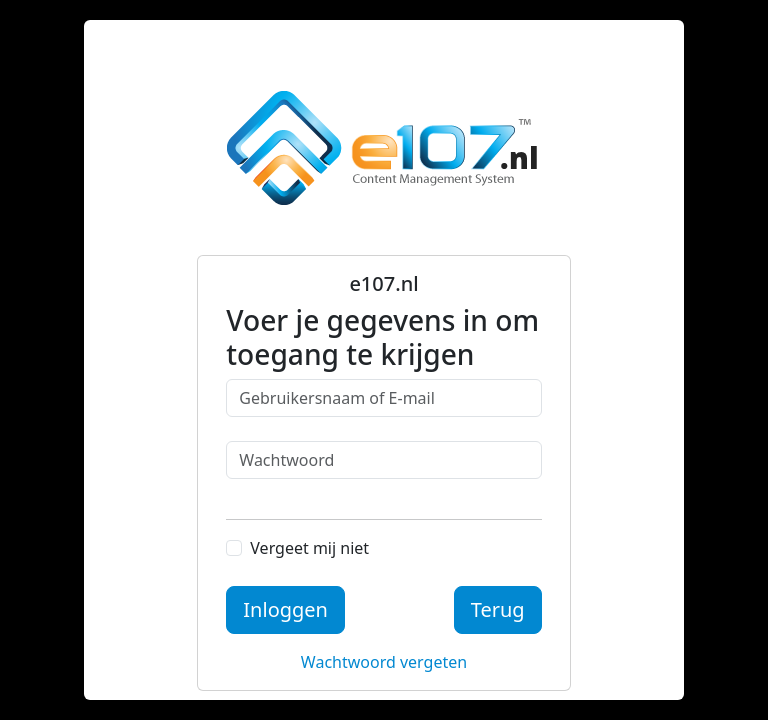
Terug (498, 609)
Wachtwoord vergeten (384, 662)
